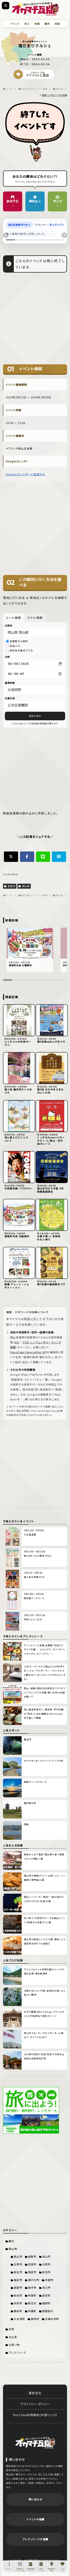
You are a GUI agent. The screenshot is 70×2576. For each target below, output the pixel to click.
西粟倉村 (48, 2312)
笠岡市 (32, 2265)
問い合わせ (35, 2500)
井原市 (46, 2265)
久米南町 (19, 2320)
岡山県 (24, 887)
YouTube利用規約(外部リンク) (35, 2416)
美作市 (32, 2289)
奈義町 (32, 2312)
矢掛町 (18, 2304)
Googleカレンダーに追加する (25, 474)
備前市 (18, 2281)
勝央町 (18, 2312)
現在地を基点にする (19, 650)
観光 (47, 23)
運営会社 (35, 2394)
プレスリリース (17, 2353)
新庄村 (32, 2304)
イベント (14, 23)
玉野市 (18, 2265)
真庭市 (18, 2289)
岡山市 (18, 2257)
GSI (16, 1343)
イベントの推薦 (35, 2520)
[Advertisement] (35, 321)
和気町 (18, 2296)
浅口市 (46, 2289)
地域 (37, 23)
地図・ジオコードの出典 (54, 95)
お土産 (13, 2338)
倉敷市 (9, 887)
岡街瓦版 (35, 2443)
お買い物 (14, 2346)
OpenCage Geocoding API (28, 1353)
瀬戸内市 (33, 2281)
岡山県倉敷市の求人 (19, 224)
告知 (57, 23)
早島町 (32, 2296)
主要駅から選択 (17, 641)
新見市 (46, 2273)
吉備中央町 (52, 2320)
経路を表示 (35, 716)
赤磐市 (49, 2281)
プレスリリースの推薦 (35, 2540)
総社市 (18, 2273)
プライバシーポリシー (35, 2405)
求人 (26, 23)
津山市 (46, 2257)
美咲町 (35, 2320)
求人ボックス (56, 224)
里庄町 (46, 2296)
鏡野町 (46, 2304)
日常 (11, 2330)
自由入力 (13, 646)
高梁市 (32, 2273)
